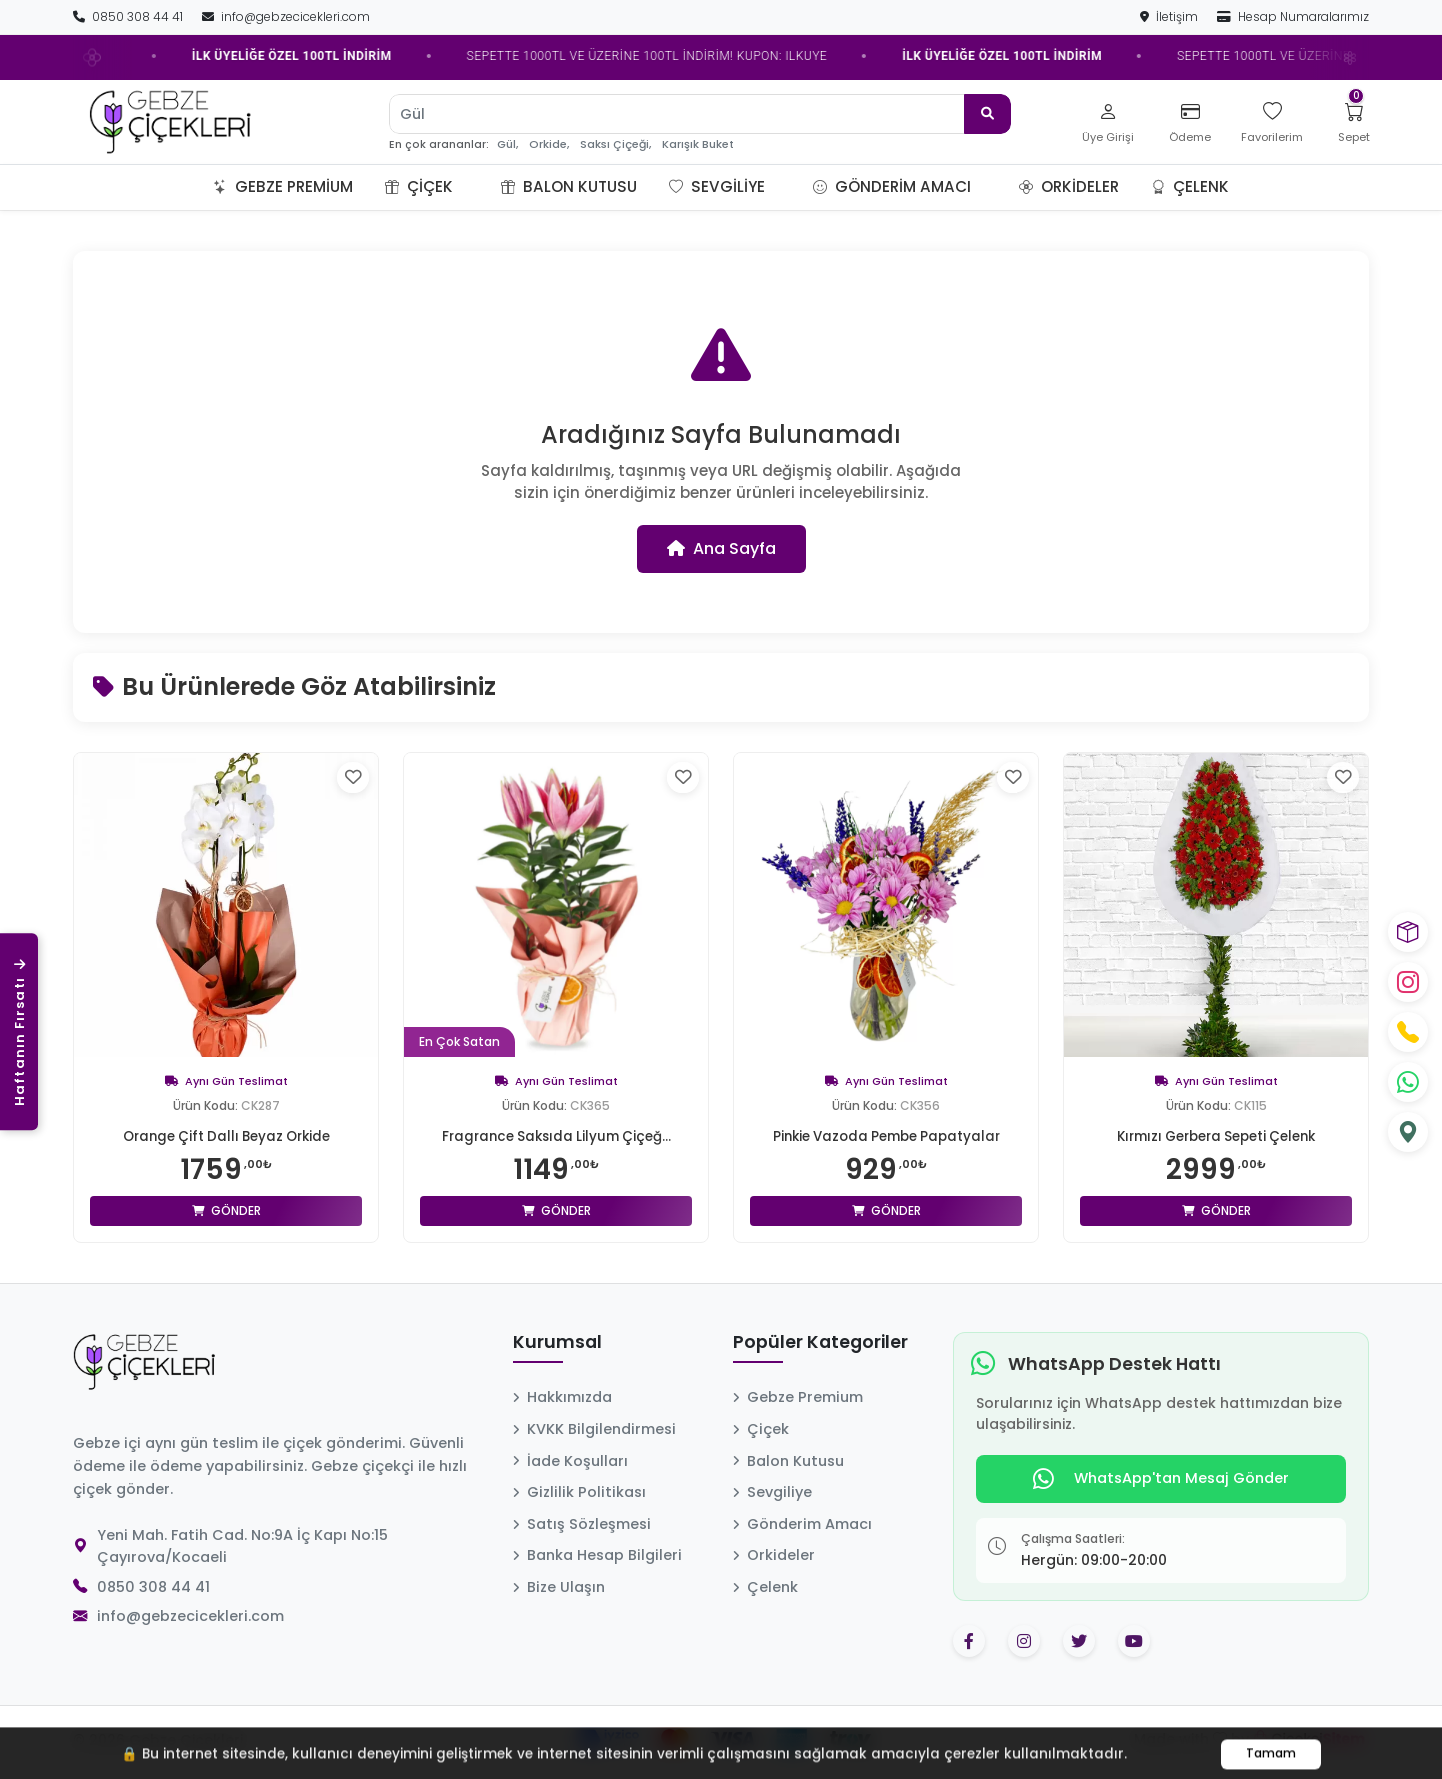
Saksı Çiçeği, (615, 144)
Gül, (507, 144)
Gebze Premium (283, 186)
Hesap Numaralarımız (1293, 16)
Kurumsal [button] (557, 1343)
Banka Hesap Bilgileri (597, 1555)
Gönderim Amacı (892, 186)
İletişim (1170, 16)
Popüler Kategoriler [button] (820, 1343)
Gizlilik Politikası (579, 1492)
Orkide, (549, 144)
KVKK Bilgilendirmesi (594, 1429)
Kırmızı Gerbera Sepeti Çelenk (1216, 1136)
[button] (477, 187)
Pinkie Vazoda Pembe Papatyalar (886, 1136)
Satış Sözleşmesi (582, 1524)
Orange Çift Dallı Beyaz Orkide (226, 1136)
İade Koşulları (570, 1461)
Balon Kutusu (569, 186)
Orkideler (1069, 186)
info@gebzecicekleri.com (286, 16)
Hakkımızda (562, 1397)
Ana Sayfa (721, 548)
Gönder (226, 1210)
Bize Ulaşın (559, 1587)
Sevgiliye (717, 186)
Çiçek (419, 186)
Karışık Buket (698, 144)
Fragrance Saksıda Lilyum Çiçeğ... (556, 1136)
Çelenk (1190, 186)
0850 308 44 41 (129, 16)
